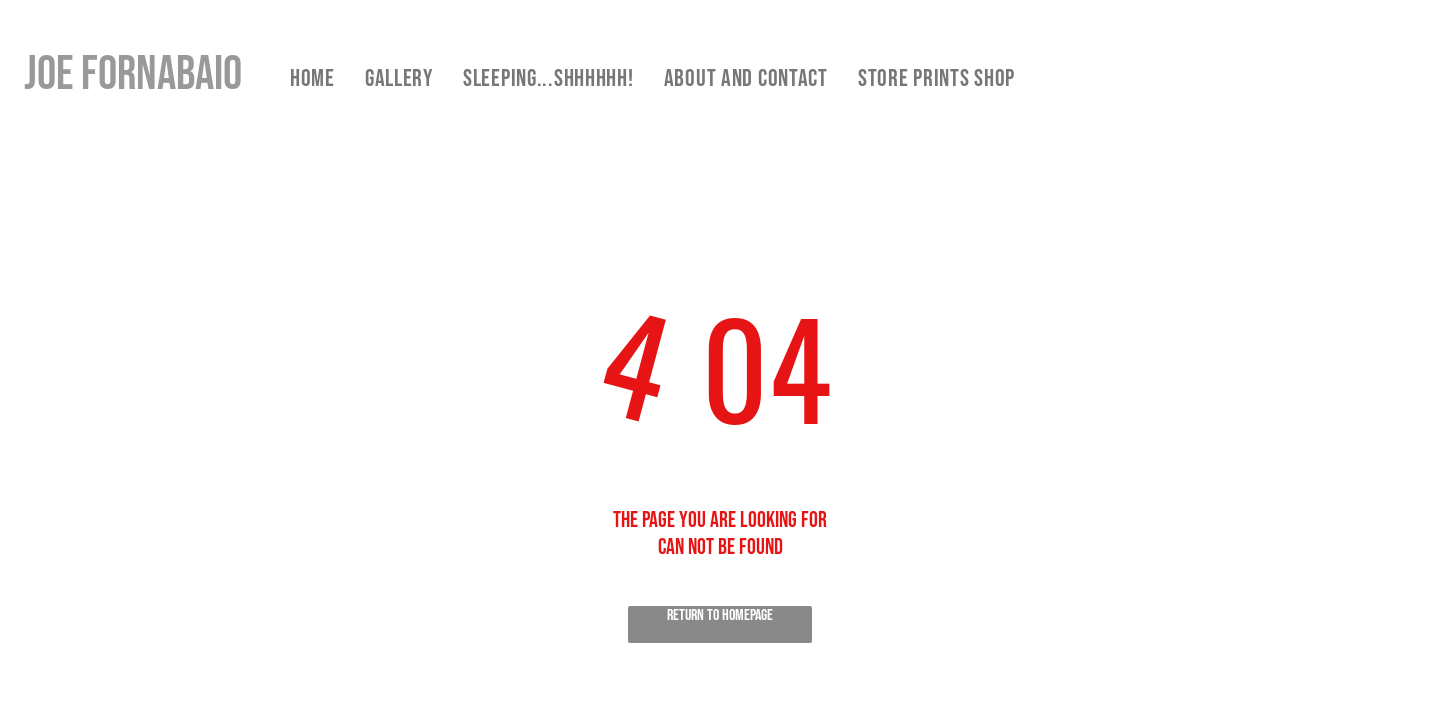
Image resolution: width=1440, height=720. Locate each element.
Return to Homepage (720, 615)
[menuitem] (312, 78)
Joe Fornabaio (133, 74)
